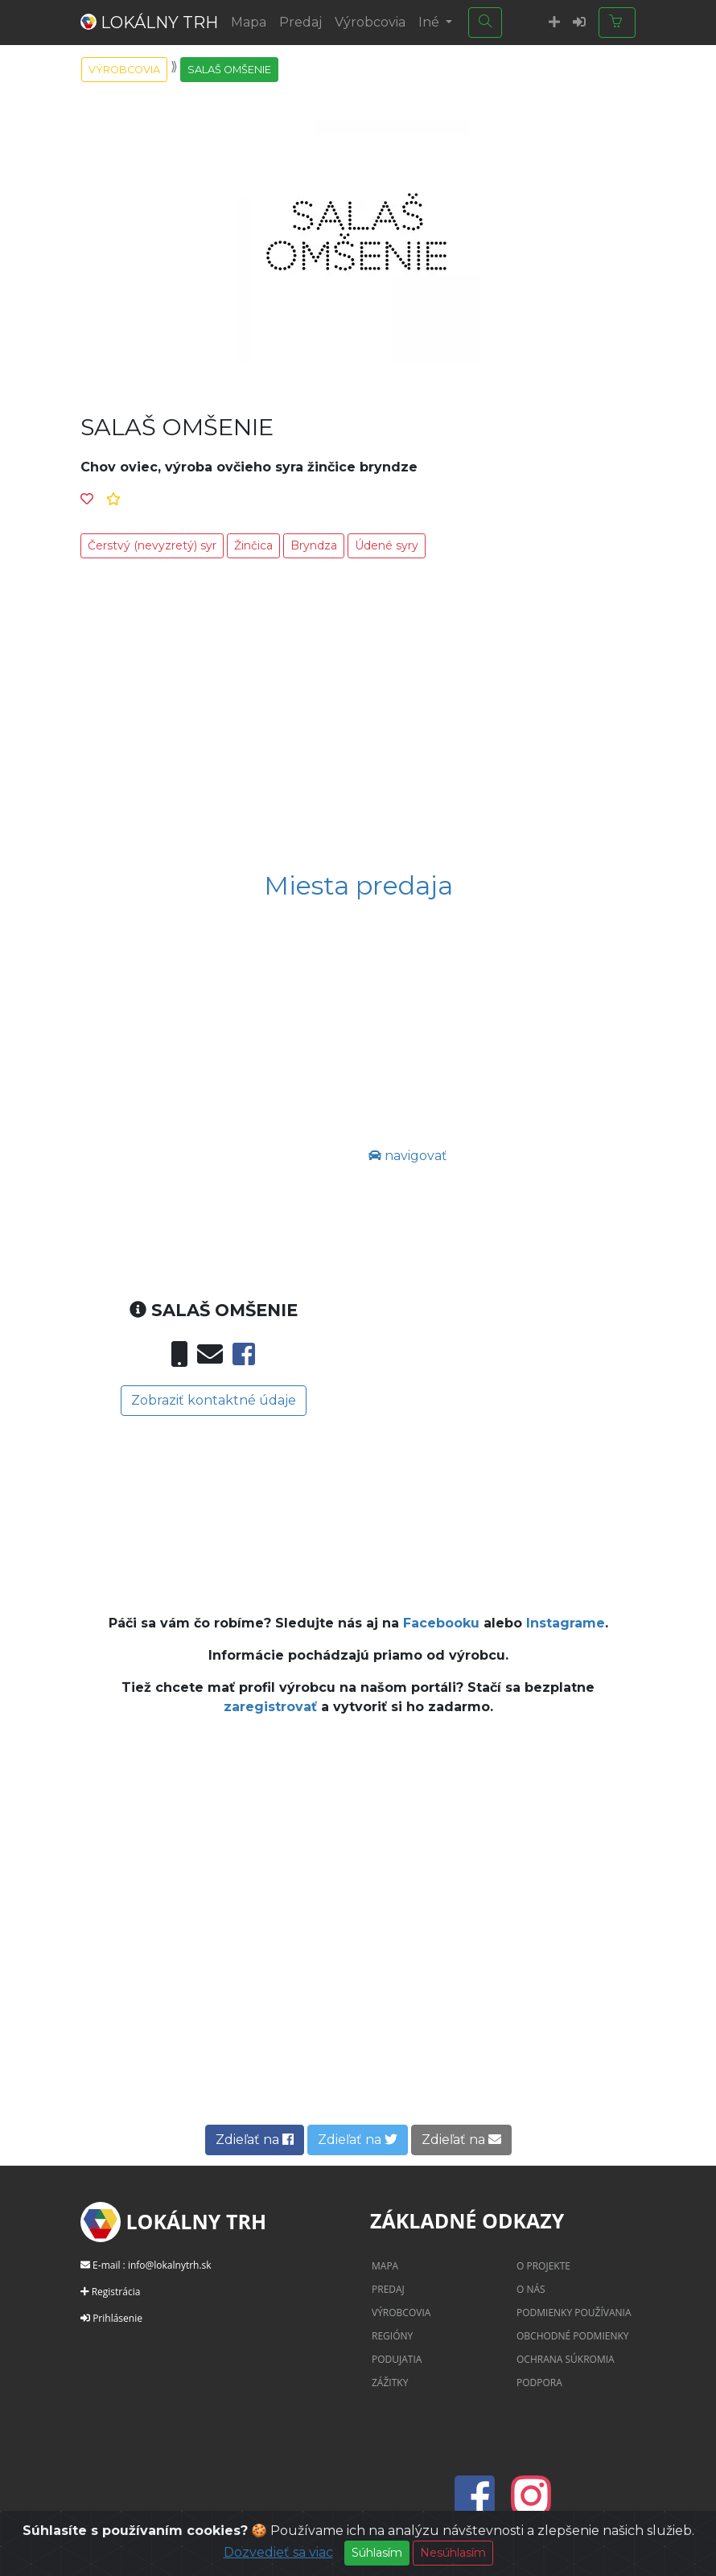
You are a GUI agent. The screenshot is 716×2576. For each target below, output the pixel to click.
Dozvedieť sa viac (278, 2552)
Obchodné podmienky (572, 2336)
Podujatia (397, 2359)
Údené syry (386, 545)
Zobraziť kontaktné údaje (213, 1400)
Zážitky (390, 2382)
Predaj (300, 22)
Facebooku (441, 1623)
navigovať (407, 1155)
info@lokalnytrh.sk (170, 2265)
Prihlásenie (117, 2318)
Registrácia (116, 2291)
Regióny (392, 2336)
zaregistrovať (272, 1706)
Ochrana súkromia (565, 2359)
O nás (530, 2289)
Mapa (248, 22)
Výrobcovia (370, 22)
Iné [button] (430, 22)
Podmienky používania (574, 2312)
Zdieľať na (255, 2139)
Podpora (539, 2382)
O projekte (543, 2266)
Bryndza (313, 545)
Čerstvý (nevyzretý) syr (152, 545)
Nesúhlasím (453, 2552)
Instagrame (565, 1623)
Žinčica (253, 545)
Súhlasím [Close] (377, 2552)
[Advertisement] (358, 717)
